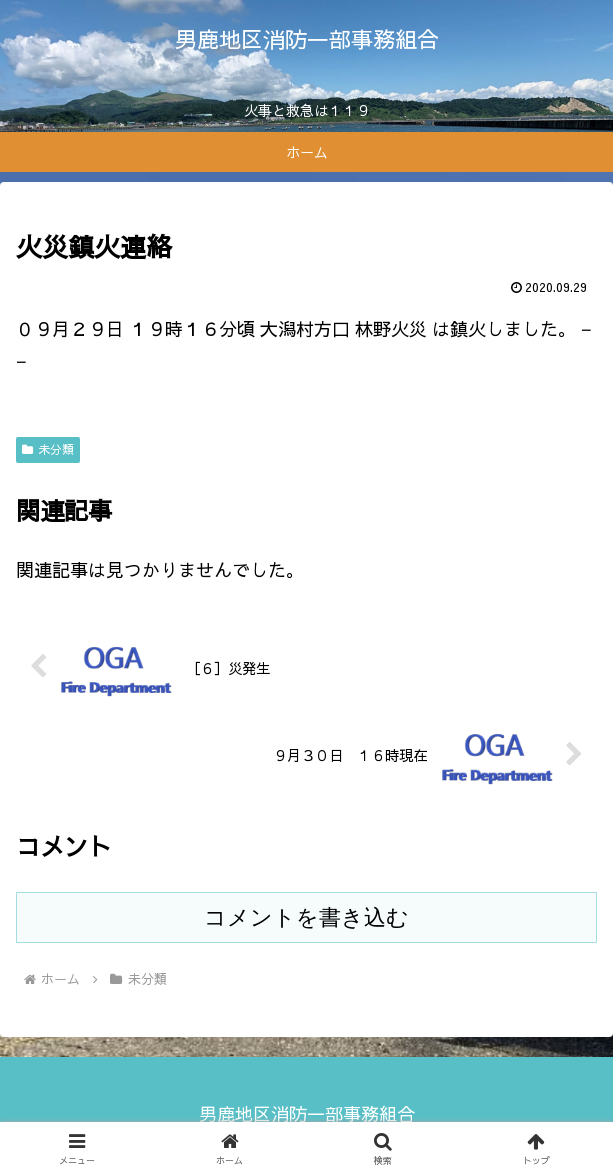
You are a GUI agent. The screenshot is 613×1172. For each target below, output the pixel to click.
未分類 (48, 449)
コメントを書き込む (306, 917)
